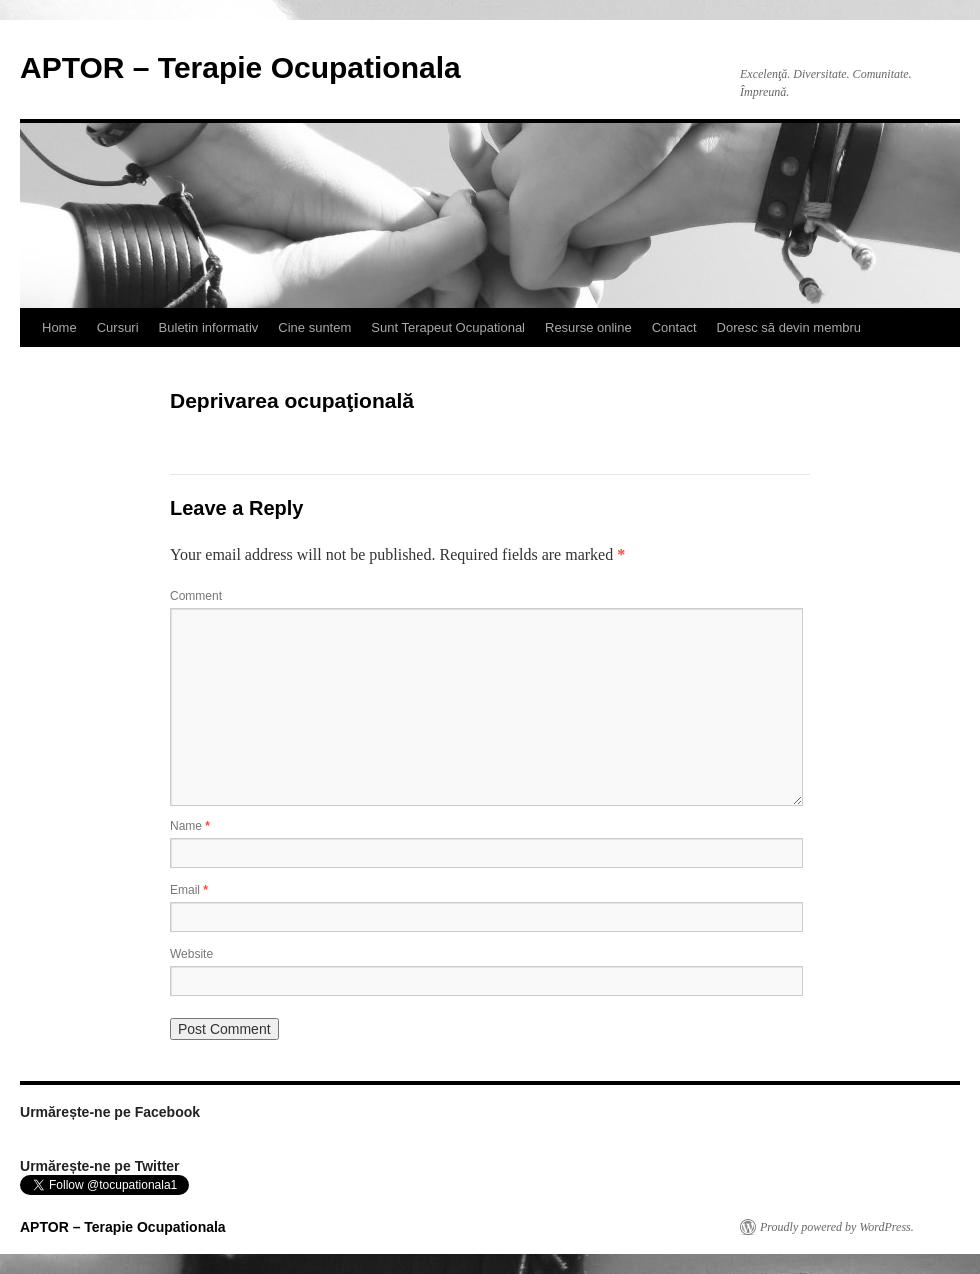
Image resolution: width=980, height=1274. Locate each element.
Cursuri (118, 327)
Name (190, 826)
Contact (674, 327)
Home (59, 327)
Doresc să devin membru (789, 327)
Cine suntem (314, 327)
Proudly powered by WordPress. (837, 1227)
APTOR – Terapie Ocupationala (240, 67)
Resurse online (588, 327)
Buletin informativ (209, 327)
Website (191, 954)
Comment (196, 596)
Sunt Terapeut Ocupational (448, 327)
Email (189, 890)
